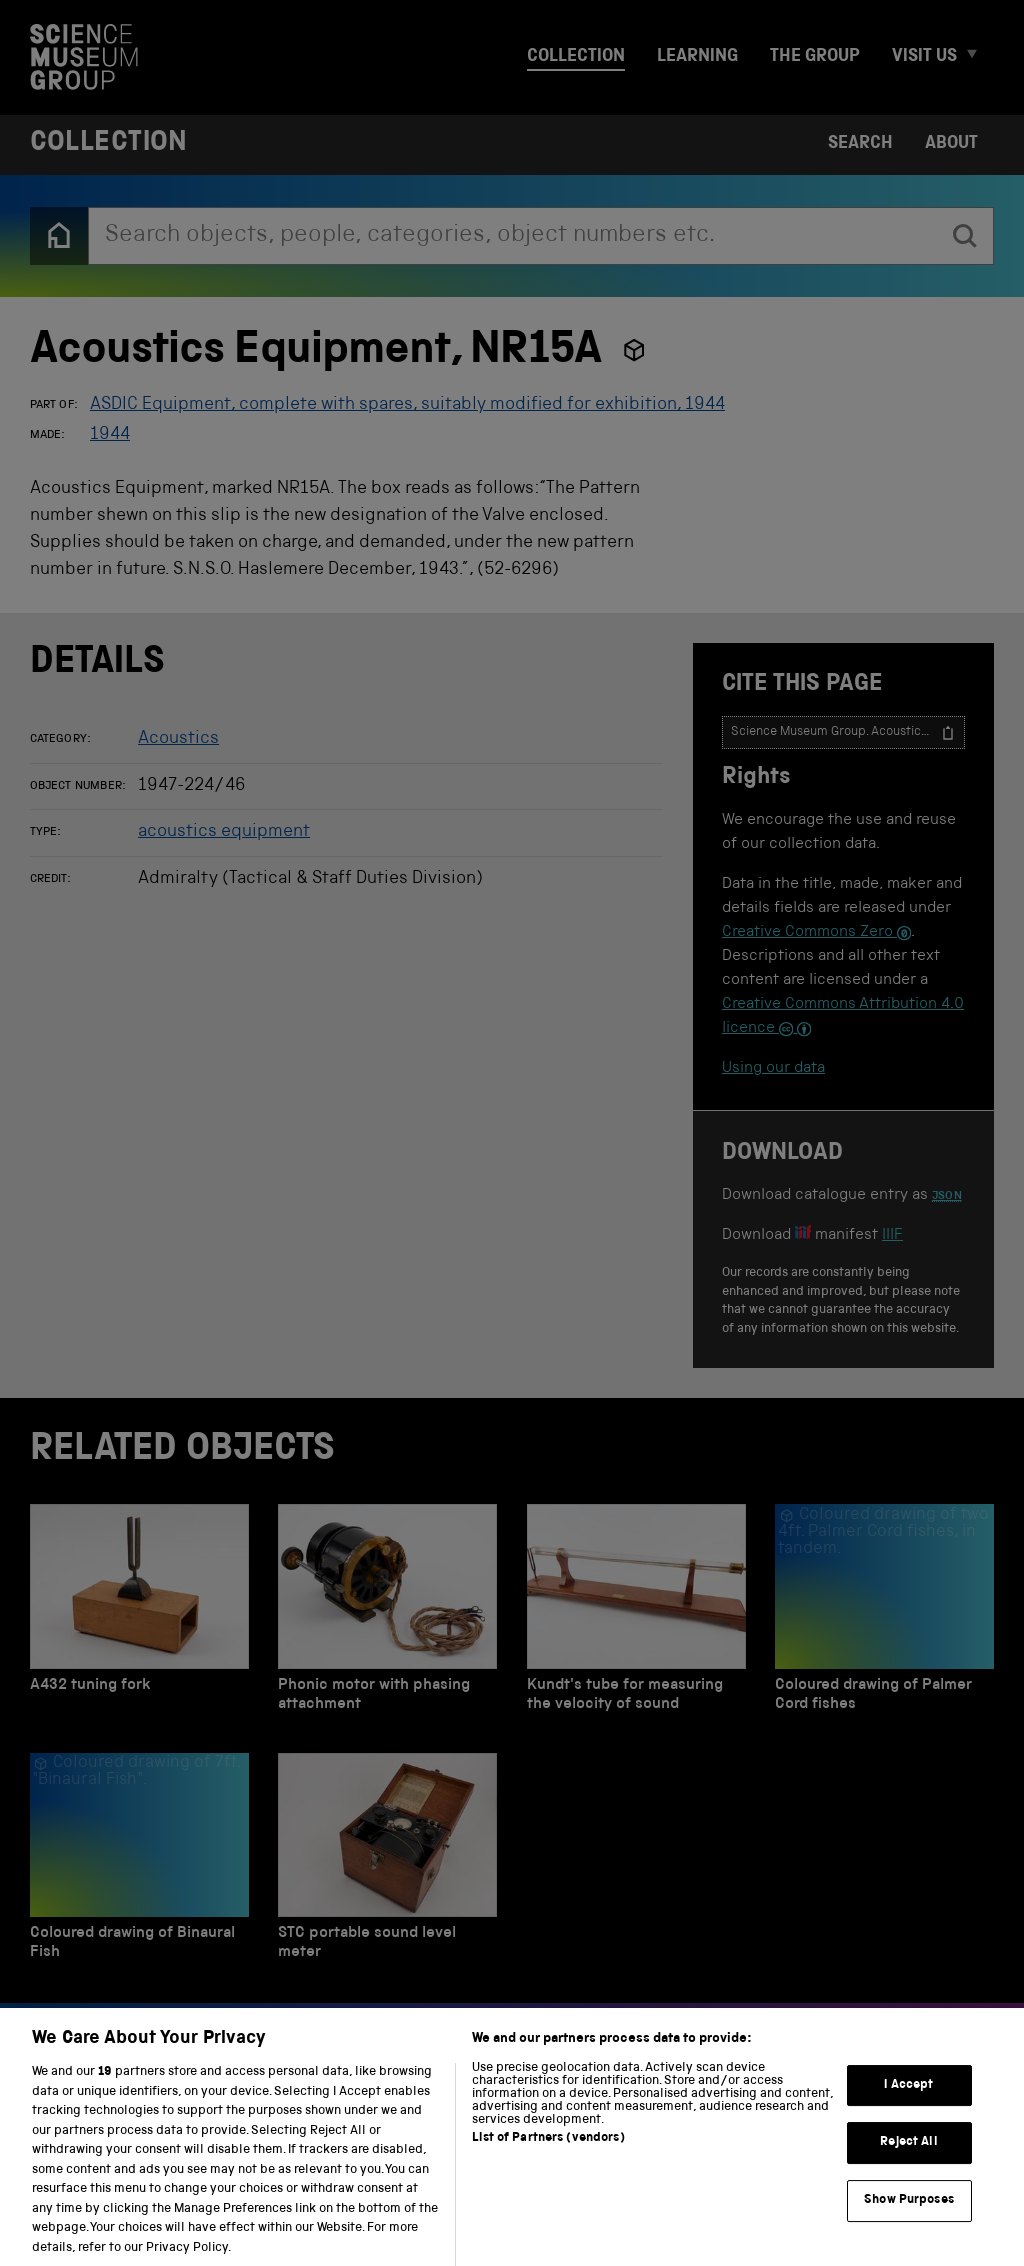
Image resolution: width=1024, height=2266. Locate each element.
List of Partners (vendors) (548, 2154)
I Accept (908, 2101)
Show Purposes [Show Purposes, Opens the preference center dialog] (909, 2216)
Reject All (908, 2158)
